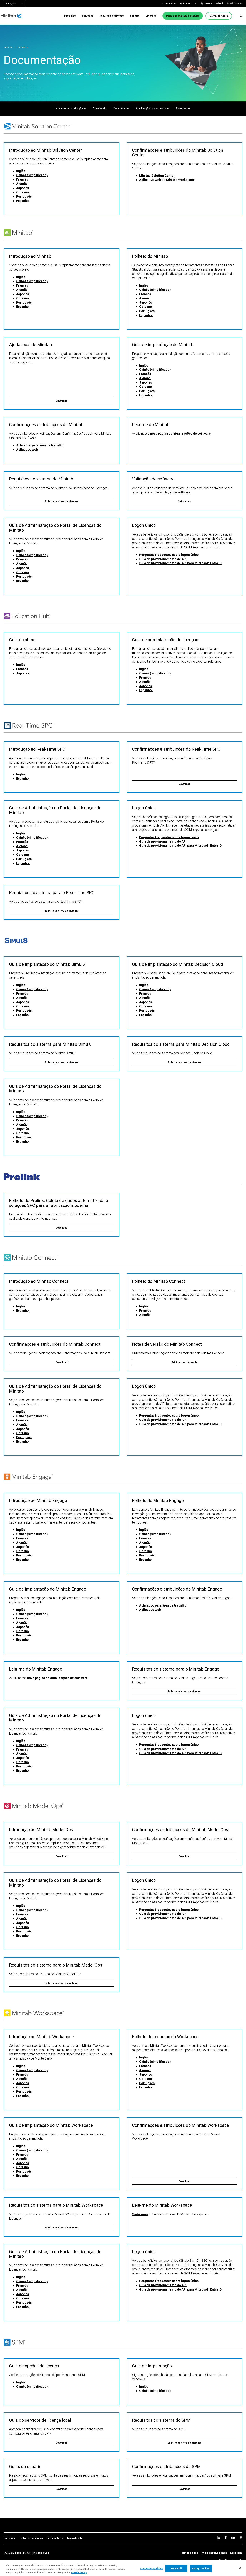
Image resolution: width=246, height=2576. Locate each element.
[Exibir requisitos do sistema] (61, 501)
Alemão (22, 184)
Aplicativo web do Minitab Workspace (167, 180)
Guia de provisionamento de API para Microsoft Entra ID (180, 563)
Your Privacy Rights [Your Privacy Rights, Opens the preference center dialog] (151, 2568)
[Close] (240, 2568)
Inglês (20, 171)
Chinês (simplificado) (32, 175)
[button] (241, 16)
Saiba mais (140, 2214)
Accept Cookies (201, 2568)
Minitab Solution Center (157, 175)
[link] (9, 2538)
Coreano (22, 192)
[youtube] (233, 2538)
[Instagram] (240, 2537)
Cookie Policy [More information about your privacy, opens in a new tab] (79, 2572)
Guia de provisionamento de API (163, 559)
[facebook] (226, 2537)
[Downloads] (99, 108)
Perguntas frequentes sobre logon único (169, 555)
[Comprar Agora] (218, 16)
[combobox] (14, 3)
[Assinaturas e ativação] (71, 108)
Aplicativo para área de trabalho (40, 445)
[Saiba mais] (184, 501)
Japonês (22, 188)
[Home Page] (15, 16)
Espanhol (23, 201)
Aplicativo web (27, 449)
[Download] (61, 400)
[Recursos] (183, 108)
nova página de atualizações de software (180, 433)
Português (24, 196)
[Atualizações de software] (152, 108)
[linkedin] (218, 2537)
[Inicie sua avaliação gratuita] (182, 16)
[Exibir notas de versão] (184, 1362)
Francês (22, 179)
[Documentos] (121, 108)
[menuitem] (70, 15)
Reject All (176, 2568)
